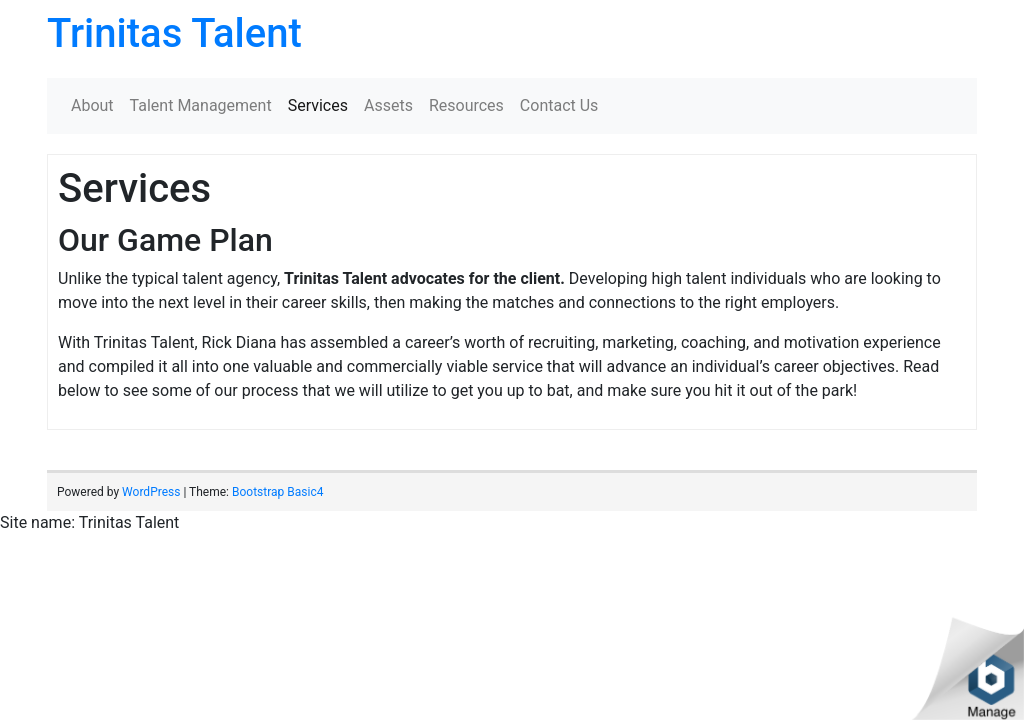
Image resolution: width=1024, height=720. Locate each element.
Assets (388, 105)
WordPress (151, 492)
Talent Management (201, 105)
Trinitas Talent (174, 33)
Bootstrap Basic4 (277, 492)
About (92, 105)
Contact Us (559, 105)
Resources (466, 105)
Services (318, 105)
